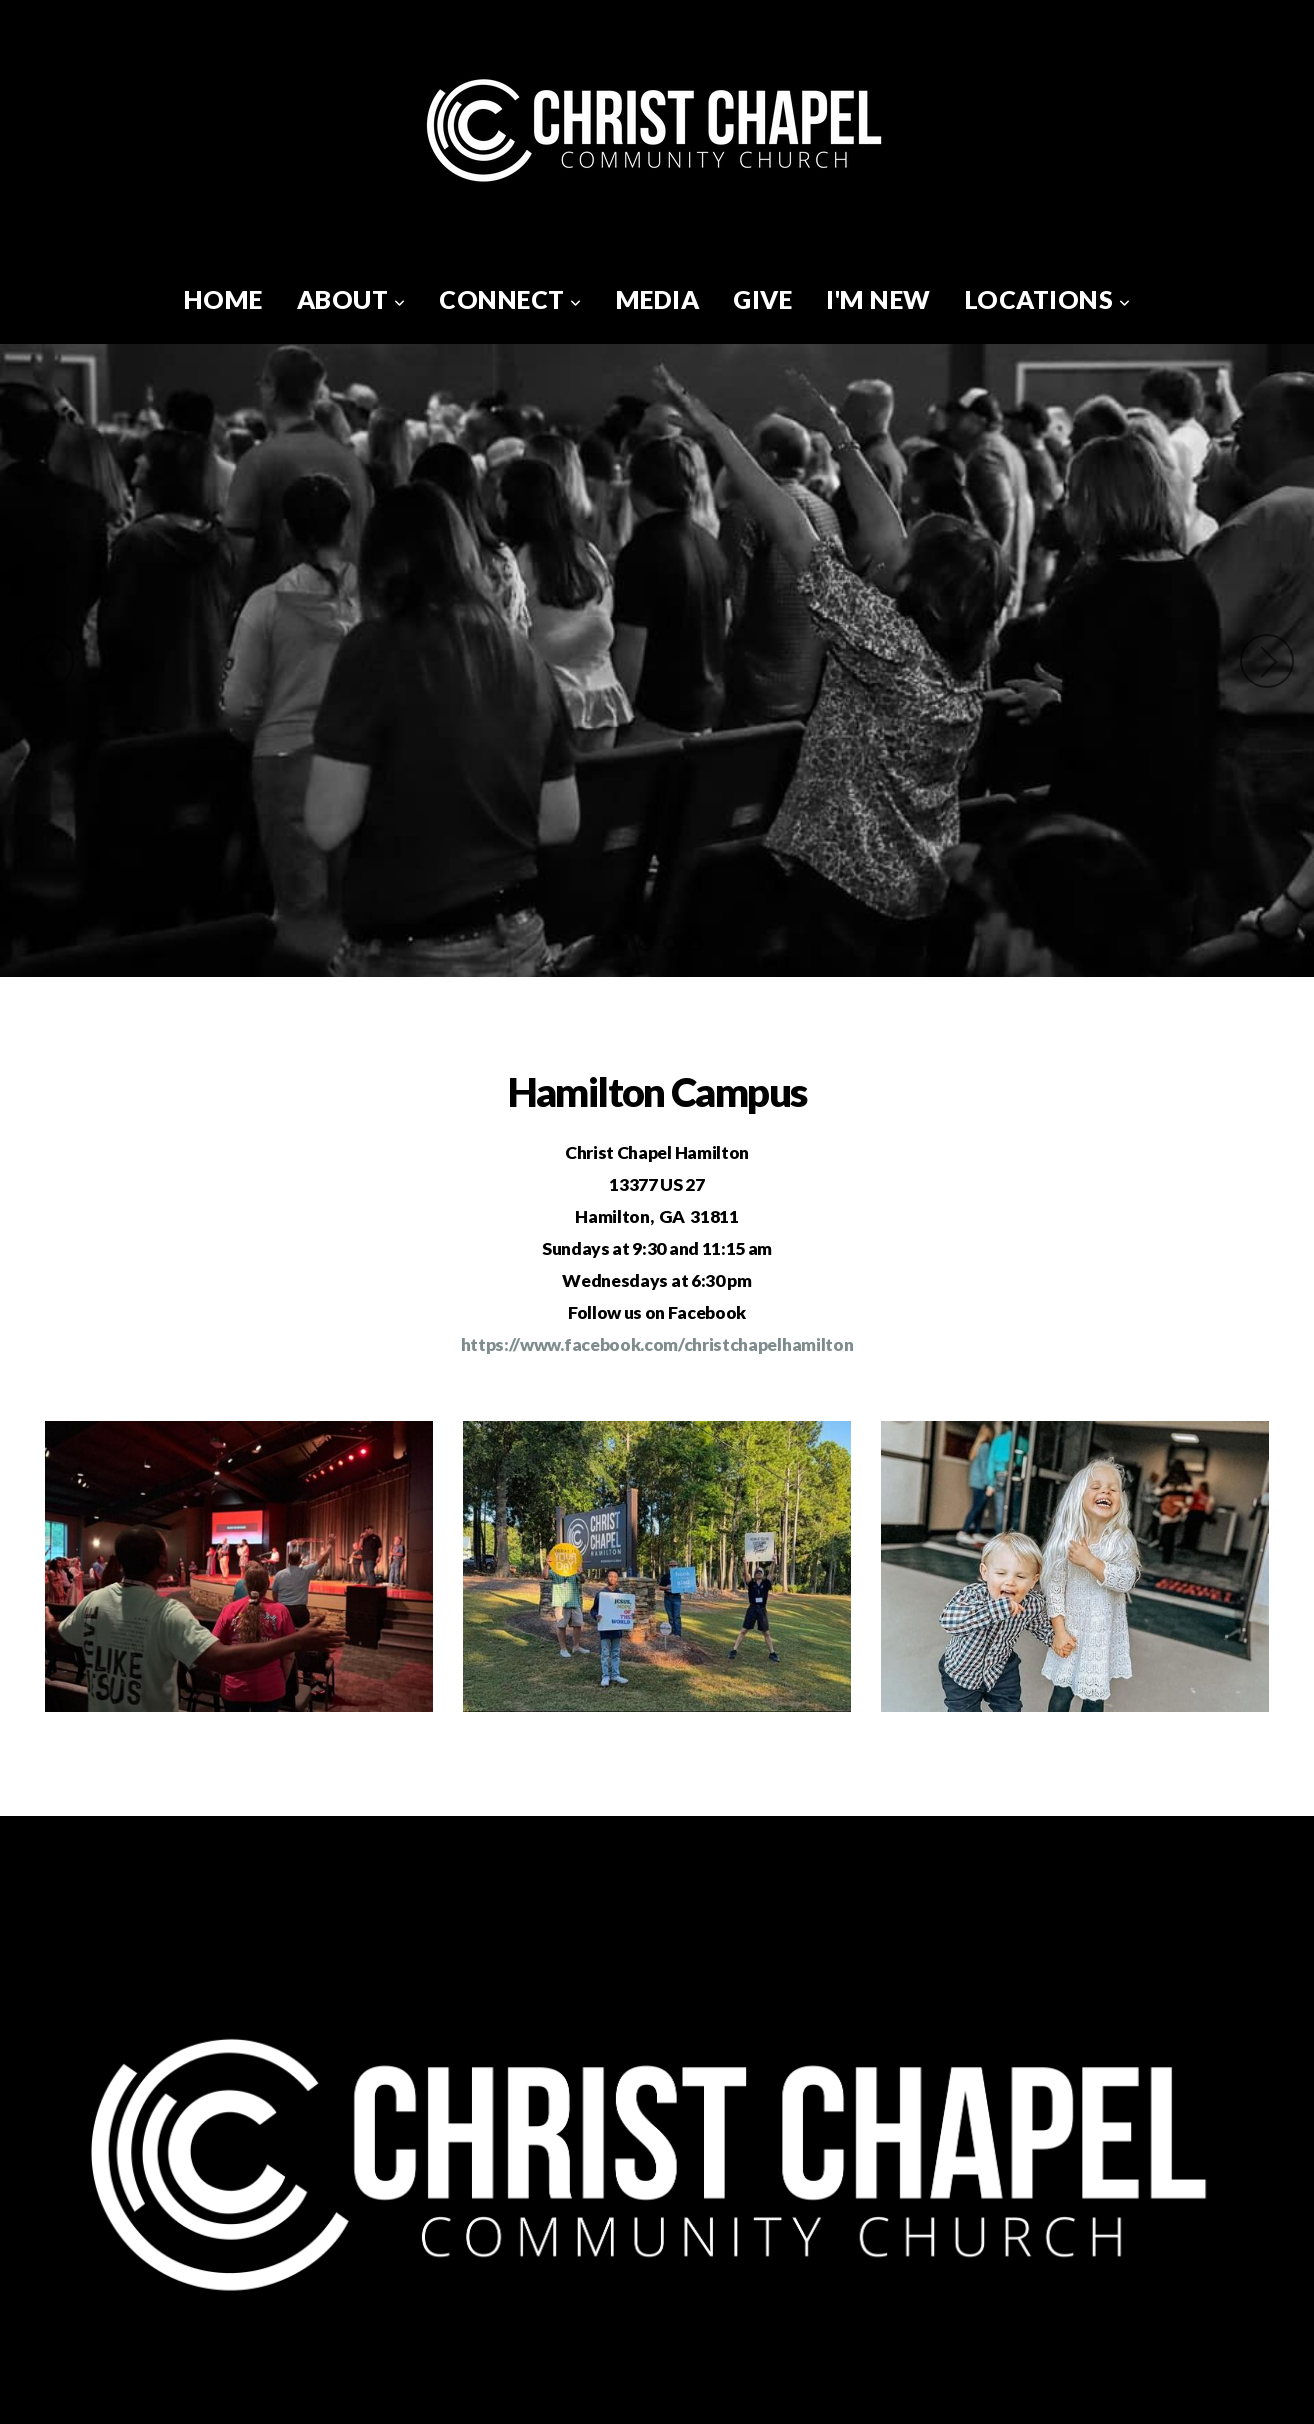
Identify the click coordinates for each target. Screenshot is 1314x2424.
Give (762, 299)
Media (658, 299)
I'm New (878, 299)
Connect (510, 299)
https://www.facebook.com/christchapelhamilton (657, 1344)
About (351, 299)
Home (223, 299)
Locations (1048, 299)
